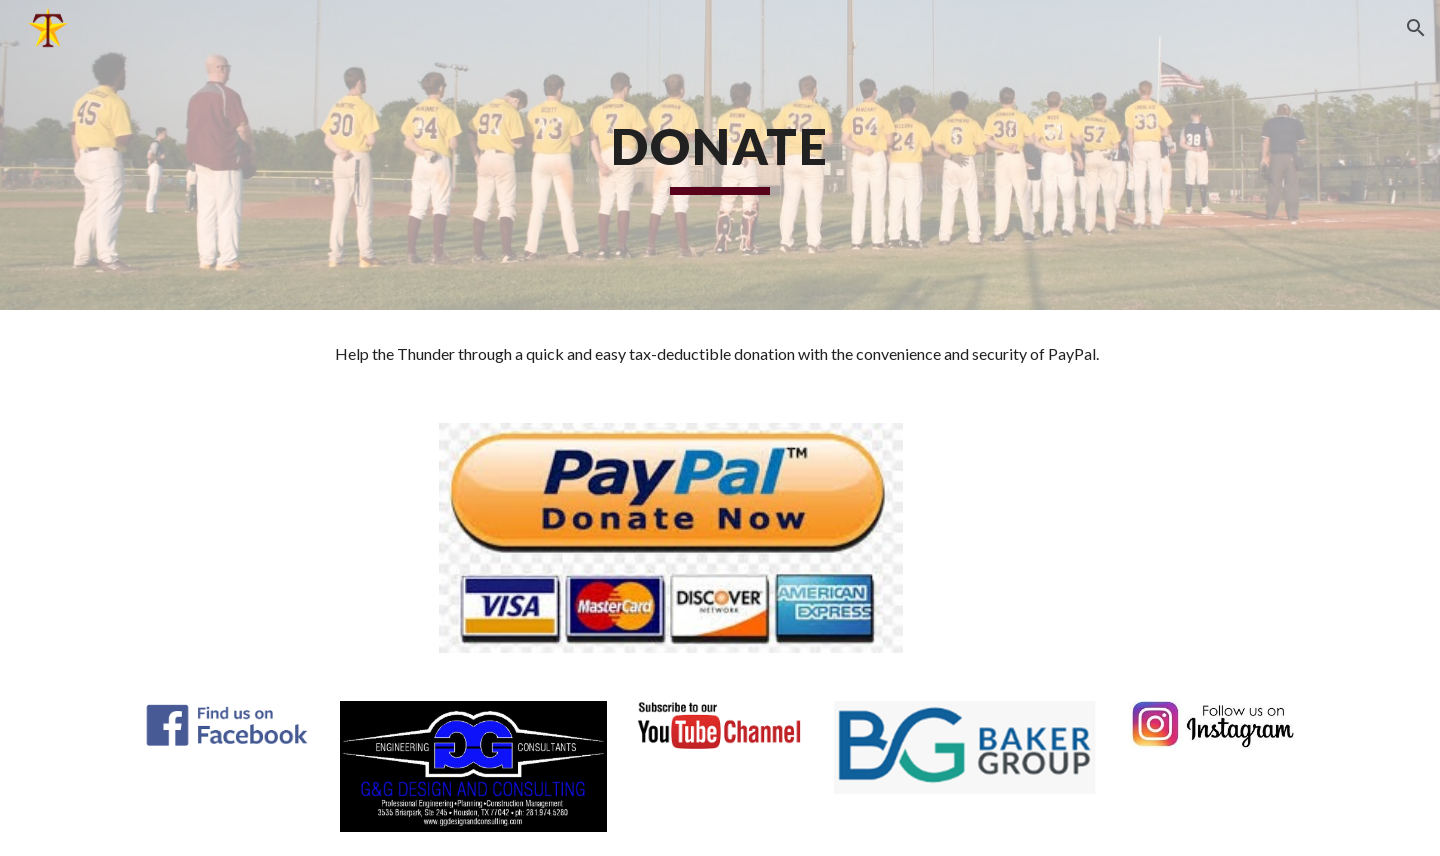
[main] (720, 155)
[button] (1416, 28)
